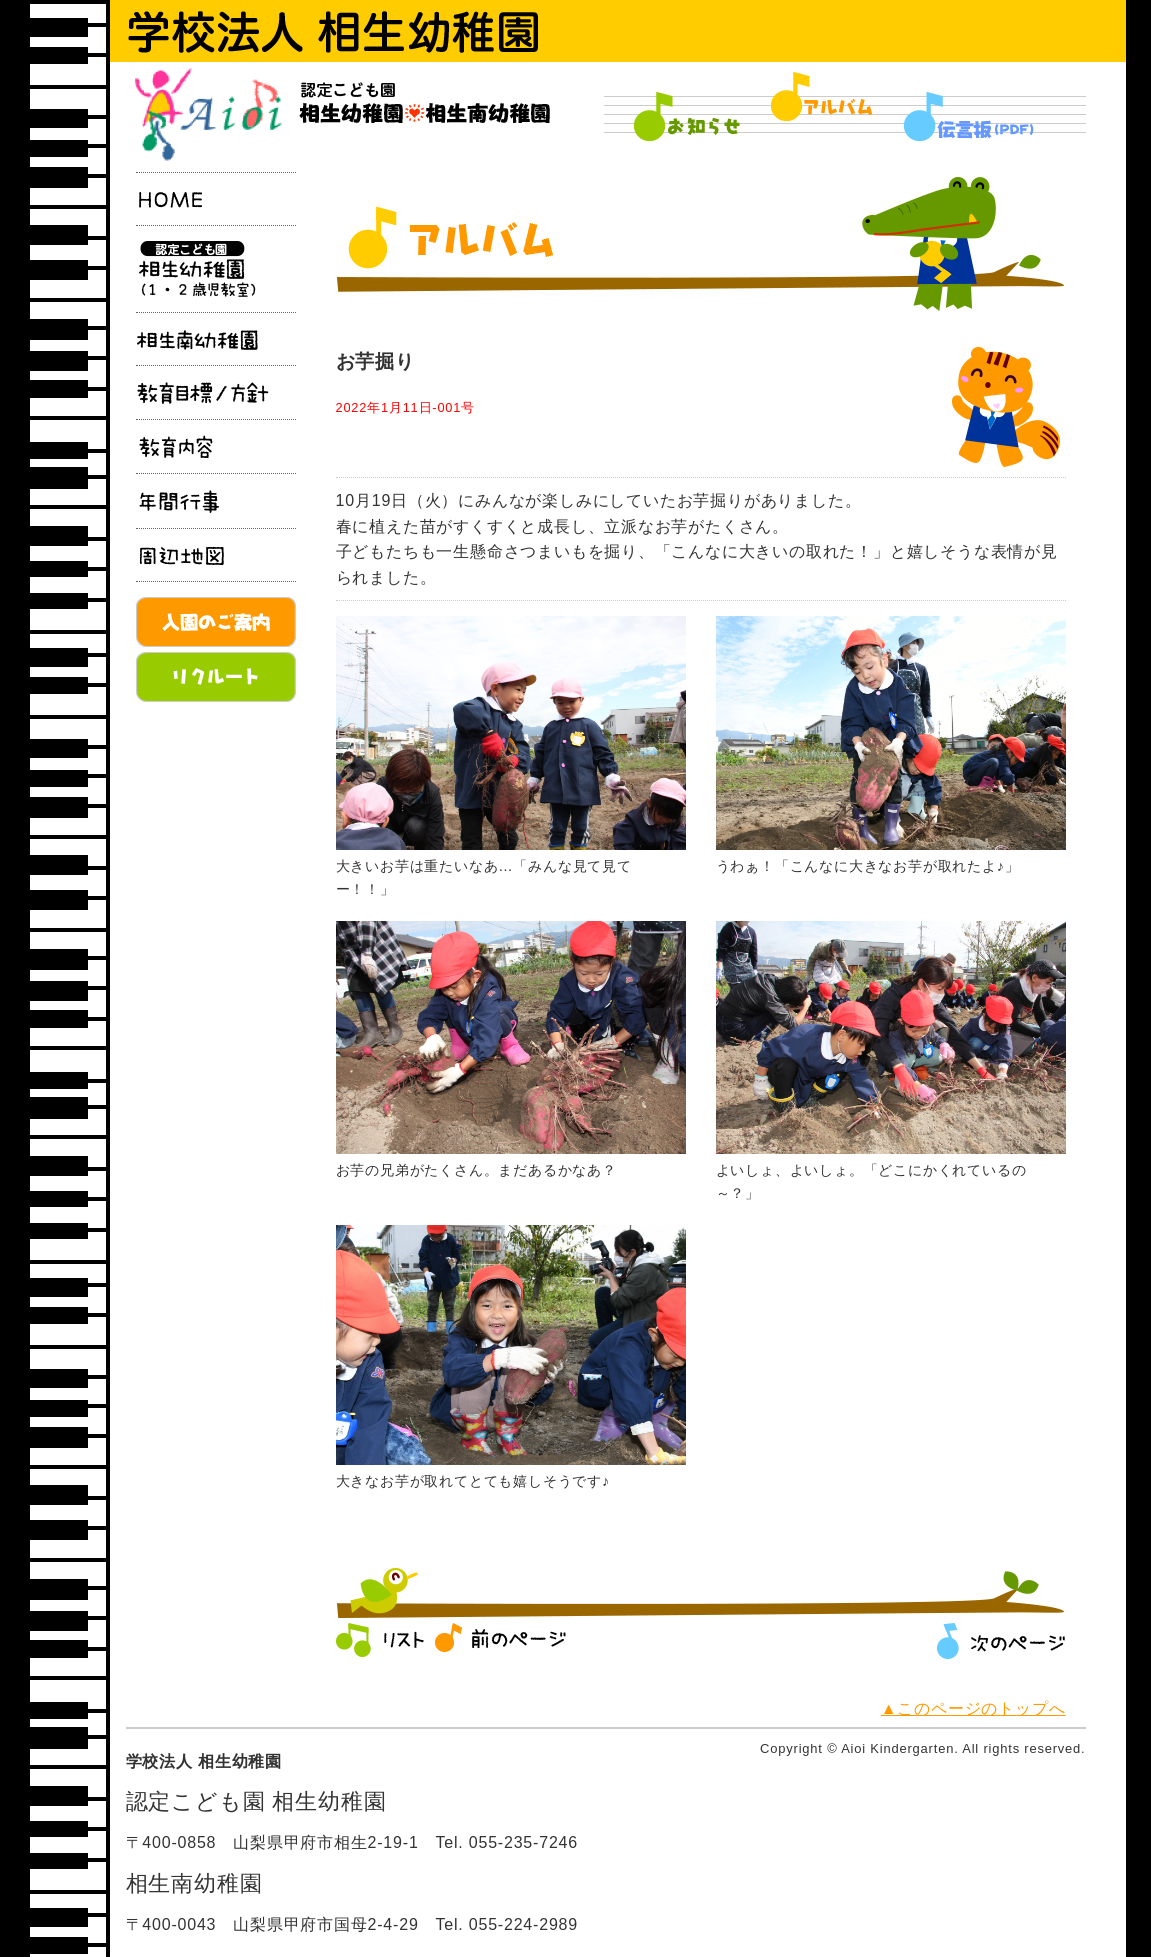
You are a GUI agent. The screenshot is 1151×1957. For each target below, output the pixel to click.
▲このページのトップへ (973, 1708)
